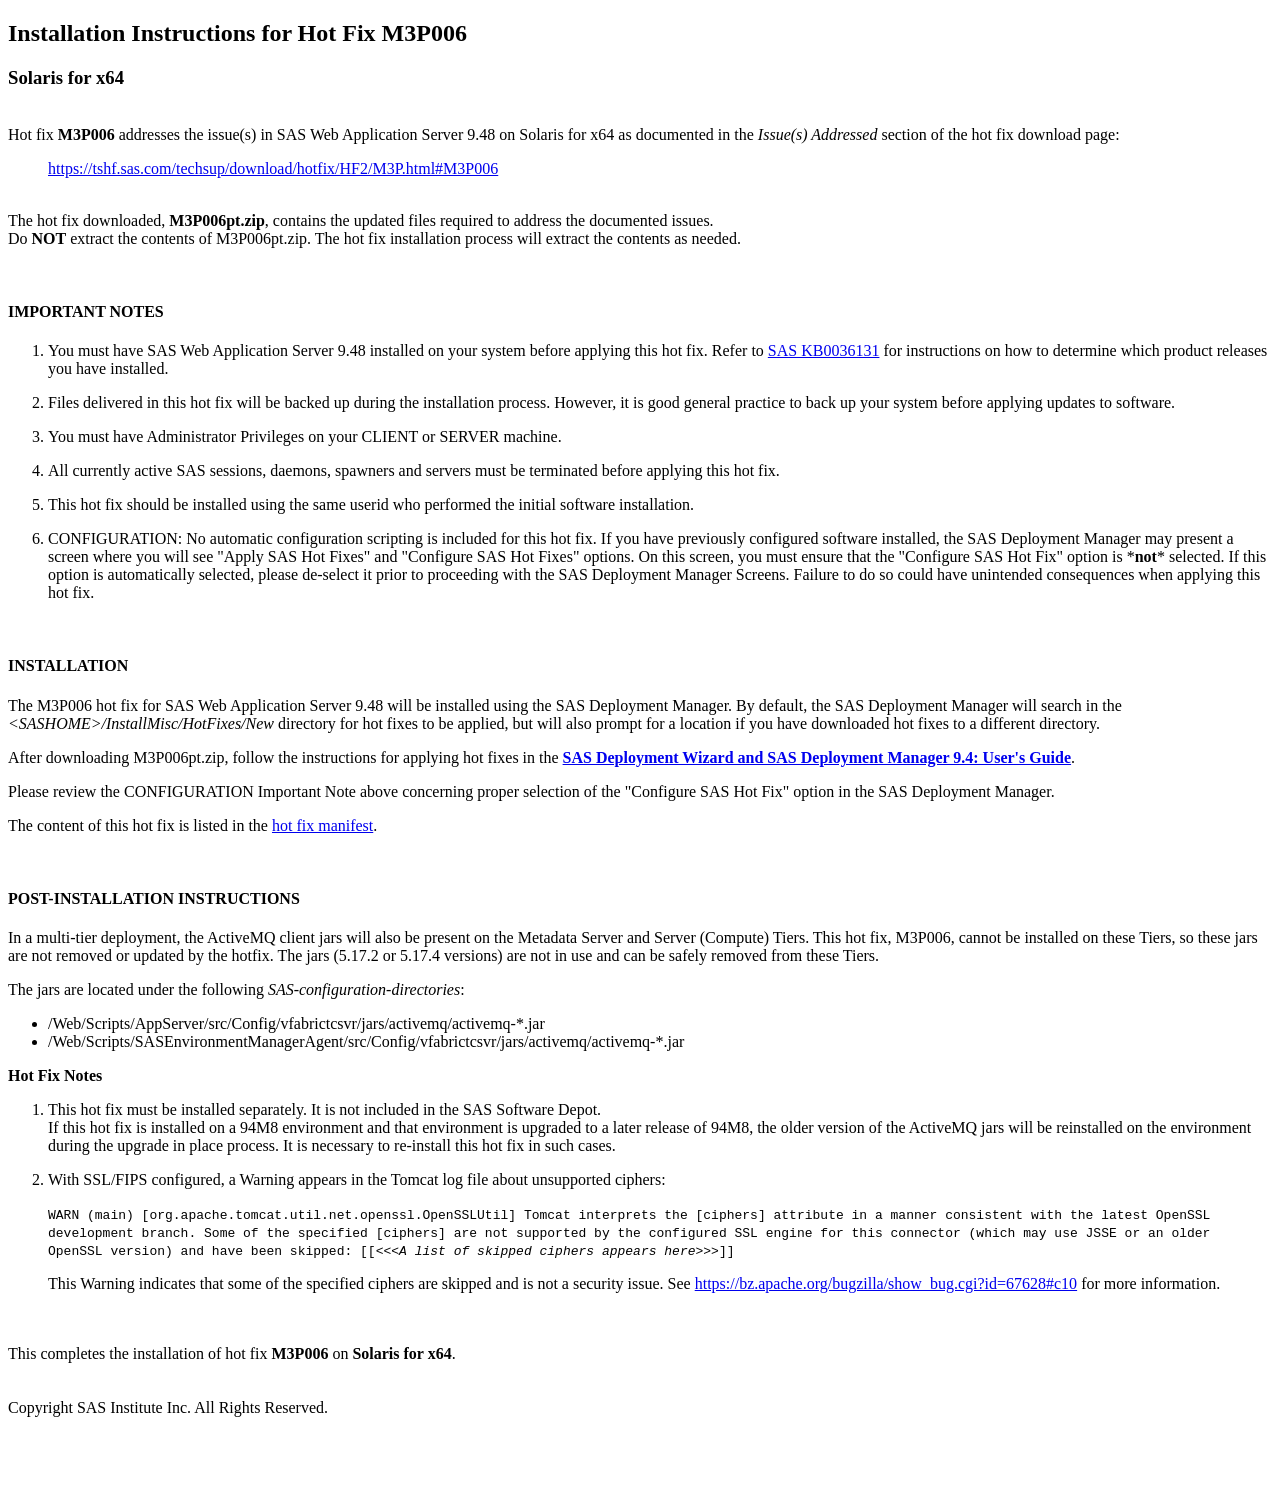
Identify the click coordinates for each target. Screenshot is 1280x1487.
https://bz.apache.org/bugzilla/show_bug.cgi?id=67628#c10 (886, 1283)
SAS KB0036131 (824, 350)
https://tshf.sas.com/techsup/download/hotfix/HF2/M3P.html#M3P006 (273, 168)
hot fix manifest (322, 825)
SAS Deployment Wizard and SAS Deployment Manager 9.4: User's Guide (817, 757)
